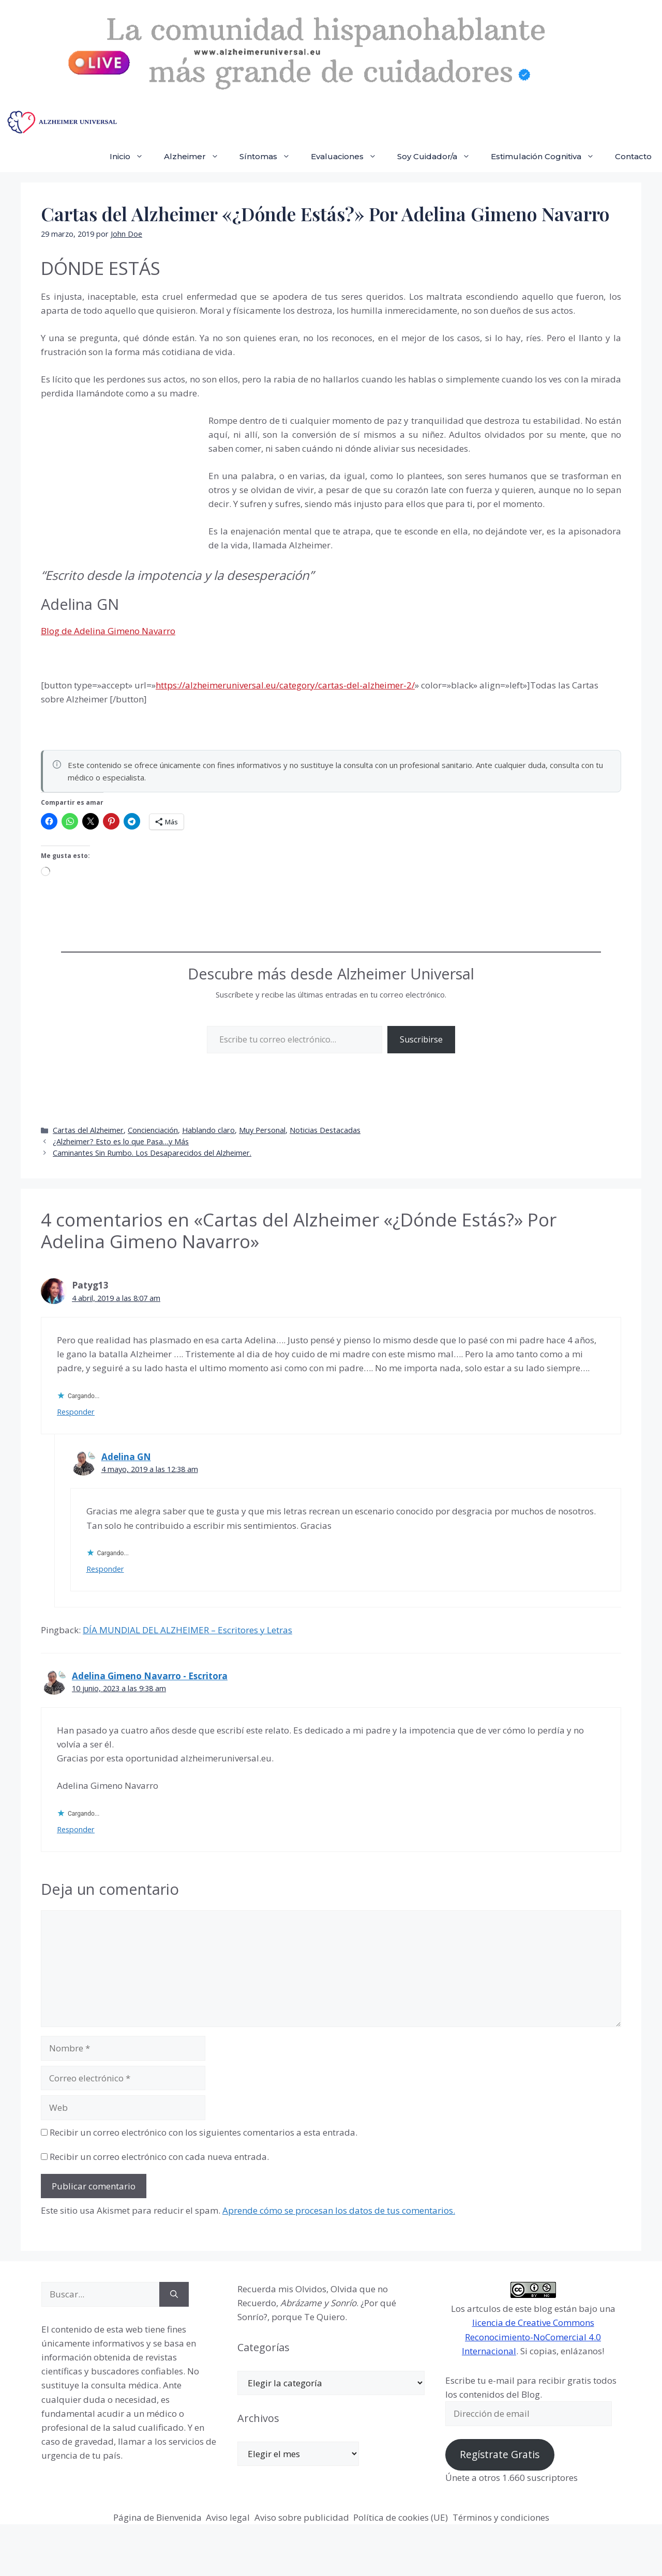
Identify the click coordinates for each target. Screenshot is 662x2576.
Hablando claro (208, 1130)
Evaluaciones (349, 156)
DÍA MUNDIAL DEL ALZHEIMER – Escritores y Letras (187, 1630)
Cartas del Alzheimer (88, 1130)
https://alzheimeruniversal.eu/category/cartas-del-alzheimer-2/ (285, 685)
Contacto (633, 156)
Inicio (132, 156)
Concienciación (153, 1130)
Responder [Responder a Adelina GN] (105, 1569)
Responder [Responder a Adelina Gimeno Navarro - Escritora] (76, 1829)
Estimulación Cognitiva (548, 156)
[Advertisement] (118, 483)
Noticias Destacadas (325, 1130)
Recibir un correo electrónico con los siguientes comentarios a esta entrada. (203, 2132)
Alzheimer (196, 156)
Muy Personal (262, 1130)
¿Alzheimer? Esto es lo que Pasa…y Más (121, 1141)
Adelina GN (126, 1457)
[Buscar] (174, 2294)
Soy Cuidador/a (438, 156)
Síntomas (269, 156)
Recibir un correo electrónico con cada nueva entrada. (159, 2157)
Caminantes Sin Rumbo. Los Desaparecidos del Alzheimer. (152, 1153)
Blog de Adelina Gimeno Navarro (108, 631)
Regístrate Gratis (499, 2454)
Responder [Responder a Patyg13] (76, 1412)
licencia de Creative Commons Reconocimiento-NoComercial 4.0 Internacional (531, 2336)
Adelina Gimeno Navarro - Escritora (150, 1676)
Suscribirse (421, 1039)
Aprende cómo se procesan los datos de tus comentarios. (338, 2210)
